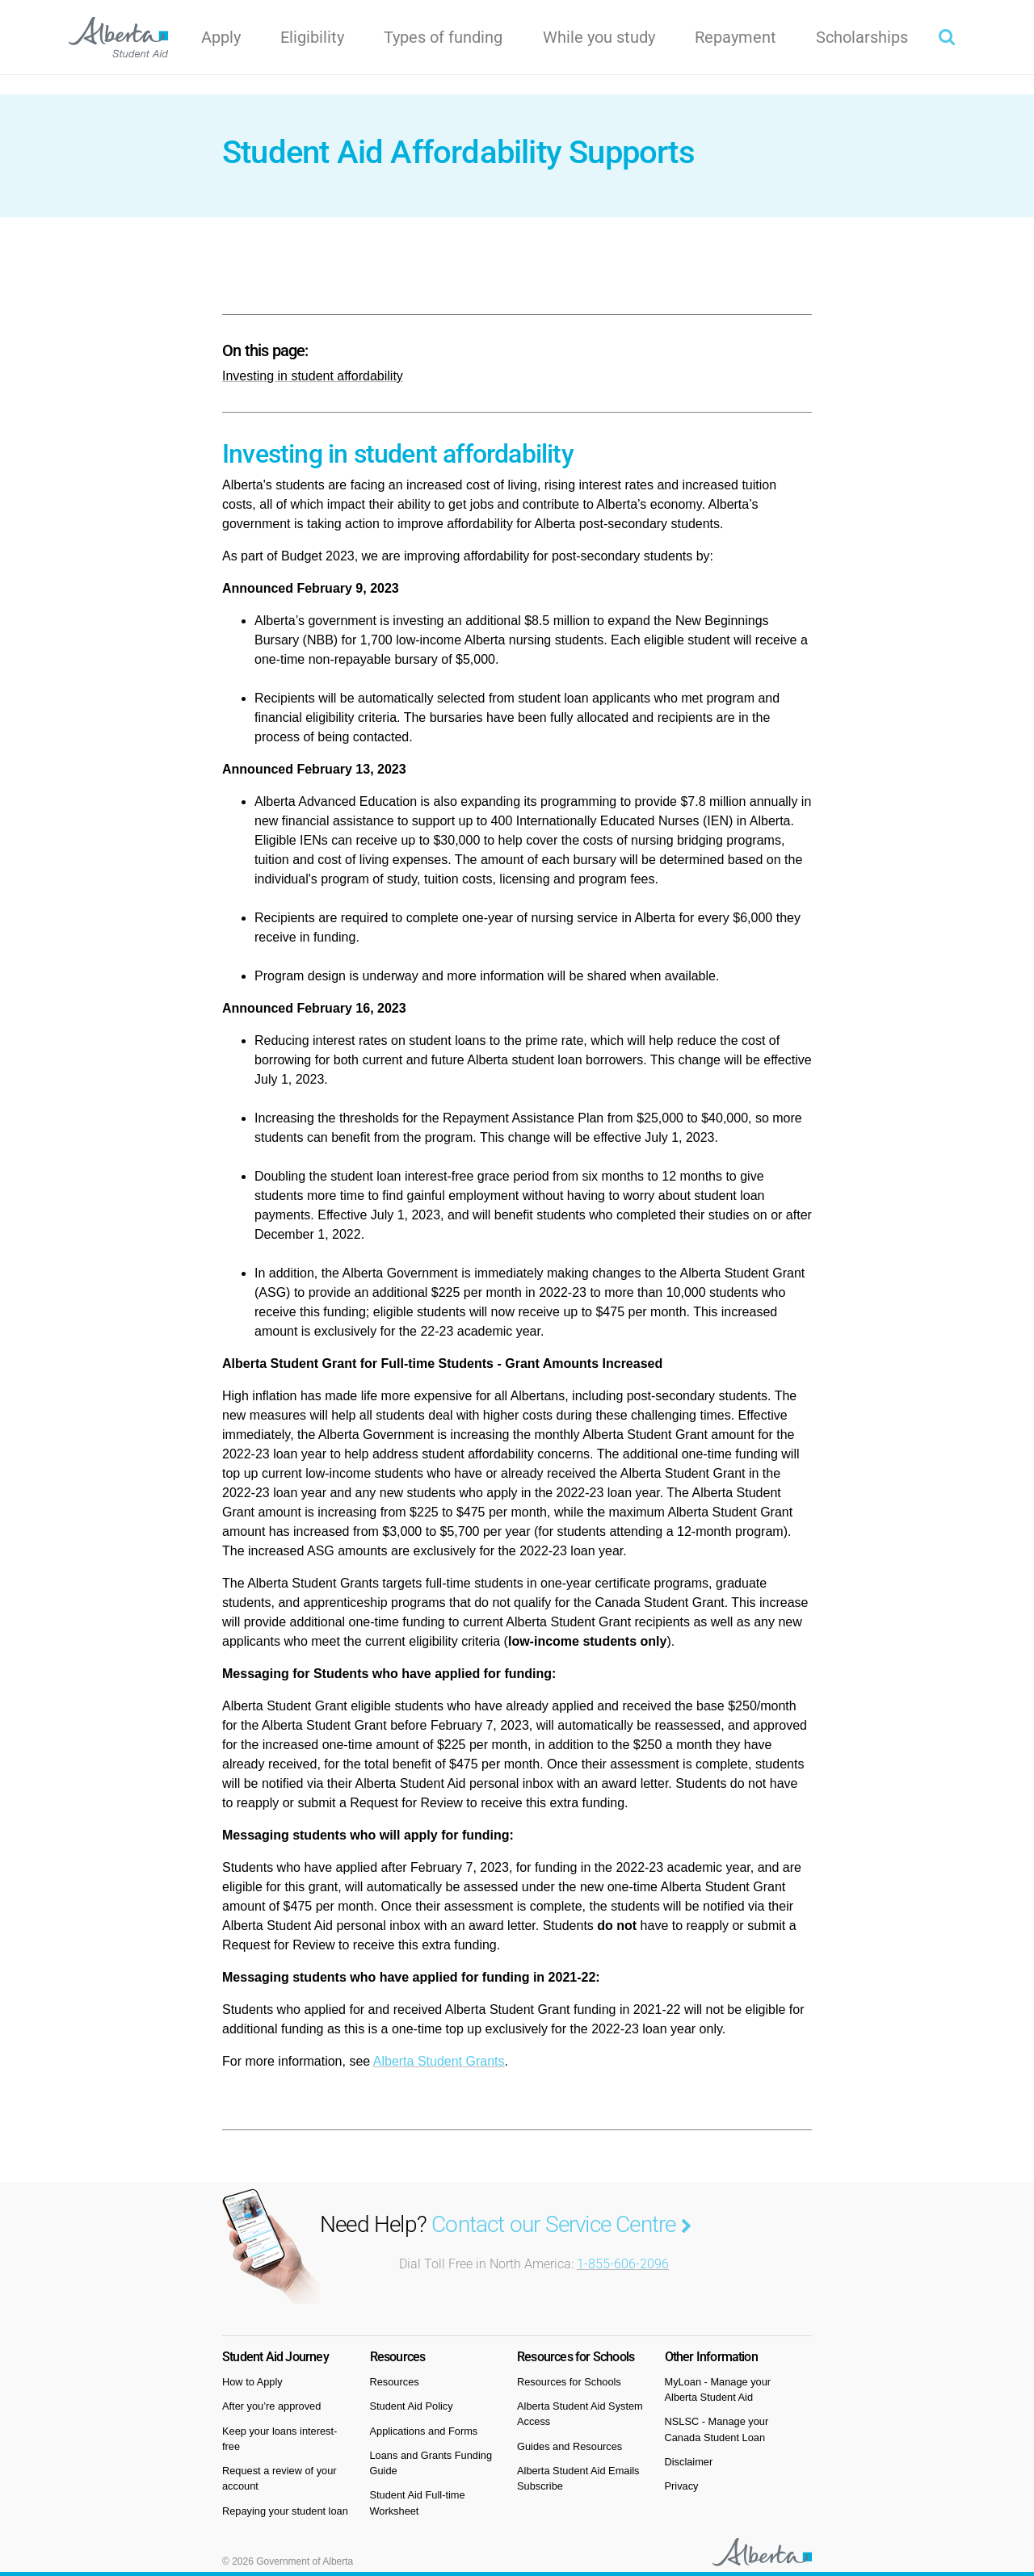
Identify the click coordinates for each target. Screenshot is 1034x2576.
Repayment (735, 37)
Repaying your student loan (285, 2511)
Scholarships (862, 37)
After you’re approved (271, 2406)
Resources (394, 2382)
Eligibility (312, 37)
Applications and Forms (424, 2431)
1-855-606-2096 (623, 2264)
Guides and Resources (569, 2446)
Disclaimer (689, 2462)
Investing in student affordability (312, 376)
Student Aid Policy (411, 2406)
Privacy (682, 2486)
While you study (599, 37)
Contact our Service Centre (561, 2224)
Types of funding (443, 37)
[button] (946, 37)
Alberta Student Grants (439, 2061)
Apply (221, 37)
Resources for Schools (569, 2382)
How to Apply (252, 2382)
